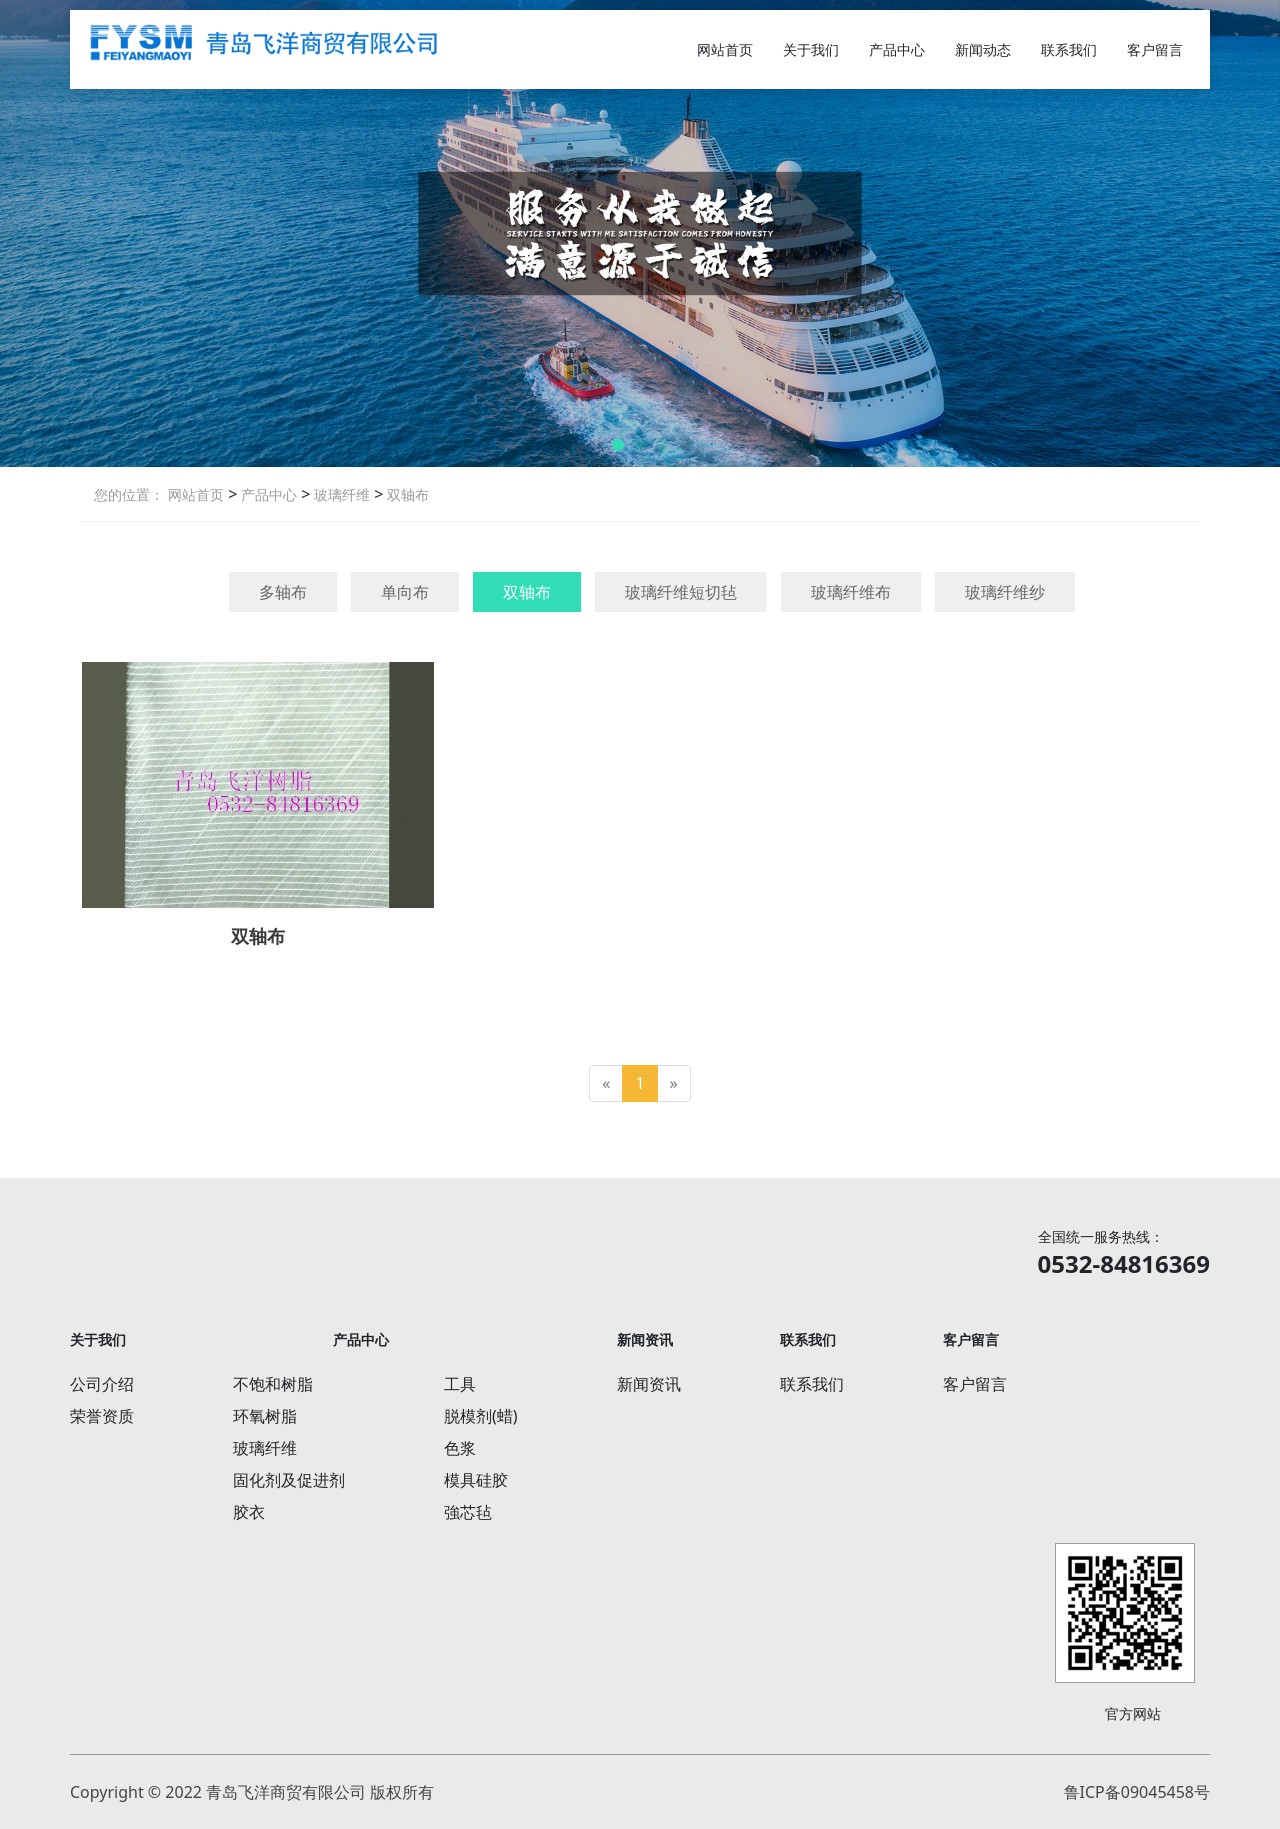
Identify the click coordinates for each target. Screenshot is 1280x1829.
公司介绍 (102, 1384)
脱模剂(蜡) (481, 1416)
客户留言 (1155, 49)
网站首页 (725, 49)
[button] (618, 445)
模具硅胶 (476, 1480)
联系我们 (1069, 49)
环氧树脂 (265, 1416)
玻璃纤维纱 (1005, 592)
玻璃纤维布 (851, 592)
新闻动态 (983, 49)
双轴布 (406, 494)
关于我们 (811, 49)
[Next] (674, 1083)
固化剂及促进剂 (289, 1480)
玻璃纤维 (340, 494)
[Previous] (606, 1083)
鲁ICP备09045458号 (1137, 1792)
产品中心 (897, 49)
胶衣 (249, 1512)
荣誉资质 (102, 1416)
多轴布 (283, 592)
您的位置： (129, 494)
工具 (460, 1384)
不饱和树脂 (273, 1384)
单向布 (405, 592)
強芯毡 (468, 1512)
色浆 (460, 1448)
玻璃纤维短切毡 (681, 592)
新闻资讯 (649, 1384)
